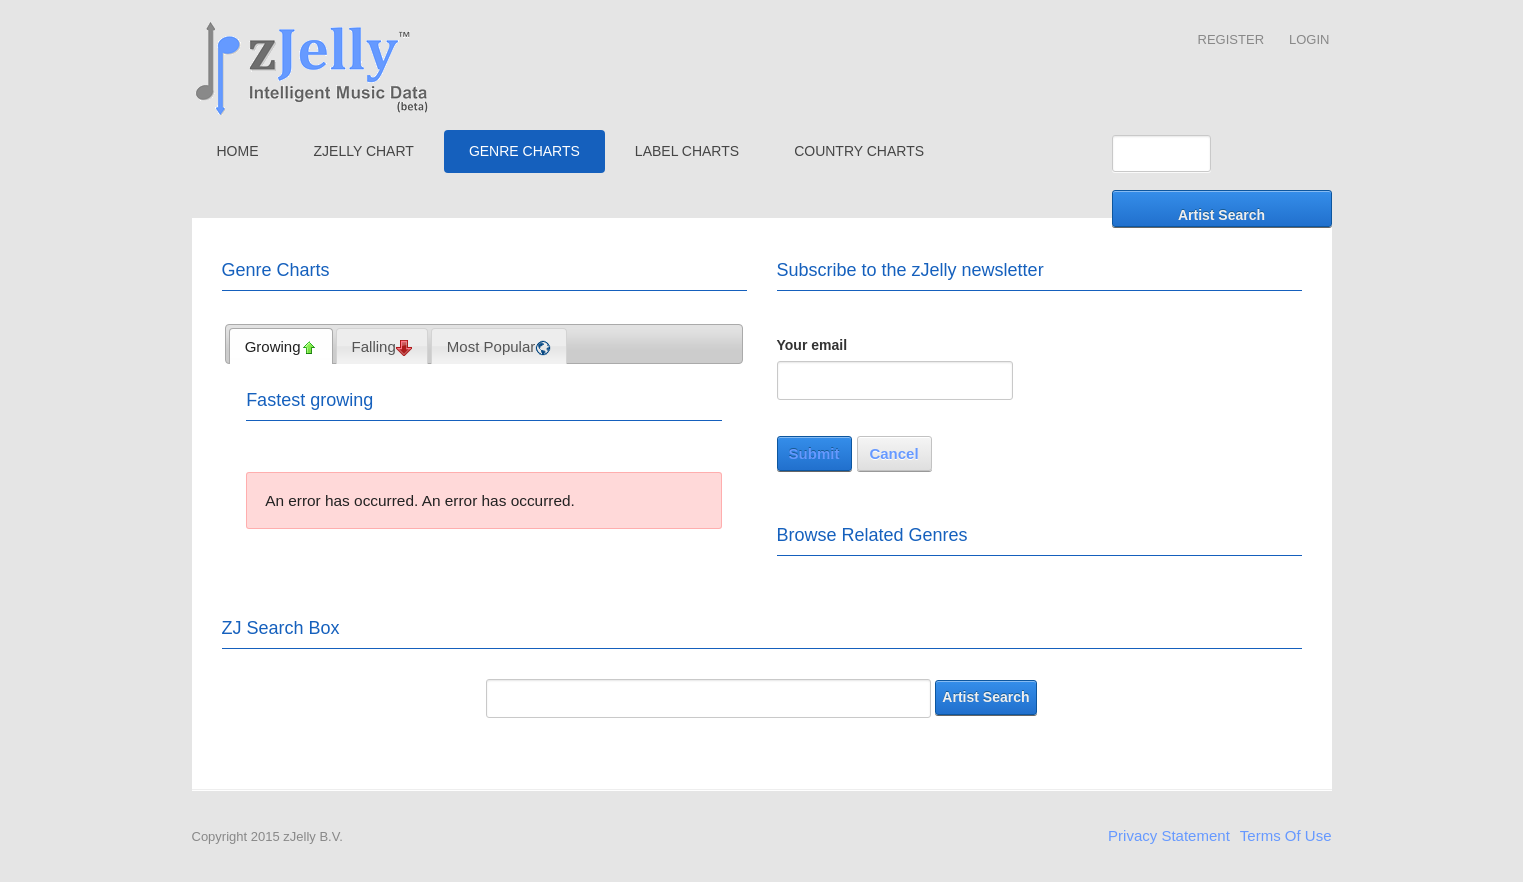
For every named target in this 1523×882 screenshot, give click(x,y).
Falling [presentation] (382, 347)
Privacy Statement (1169, 835)
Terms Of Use (1286, 835)
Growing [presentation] (281, 347)
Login (1309, 39)
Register (1231, 39)
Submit (814, 453)
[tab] (281, 346)
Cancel (893, 453)
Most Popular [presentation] (499, 347)
